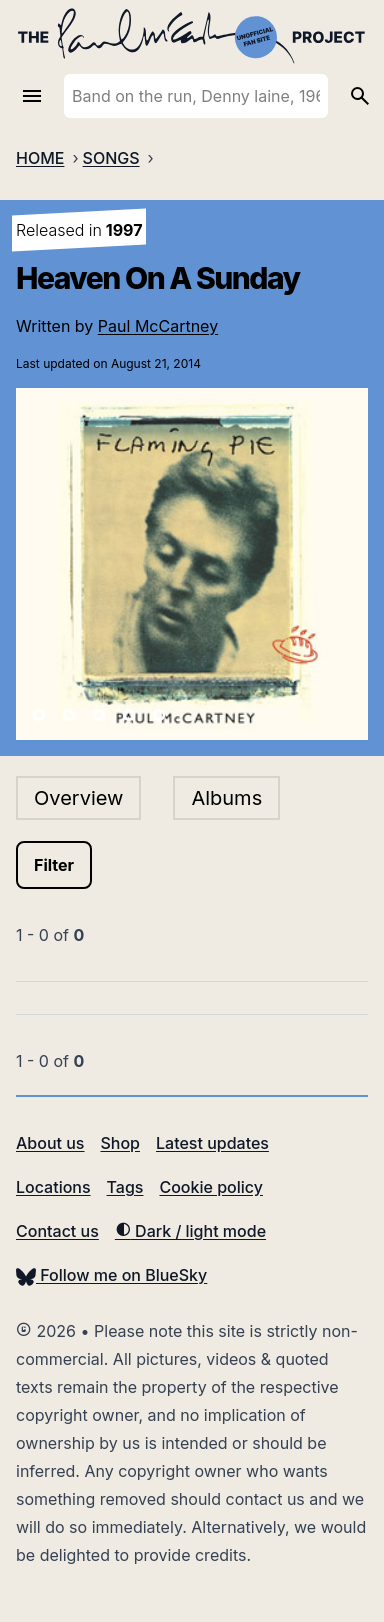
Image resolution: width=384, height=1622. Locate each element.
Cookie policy (210, 1187)
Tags (125, 1187)
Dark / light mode (190, 1231)
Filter (54, 865)
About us (50, 1143)
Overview (78, 798)
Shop (120, 1143)
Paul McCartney (158, 326)
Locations (53, 1187)
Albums (226, 798)
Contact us (57, 1231)
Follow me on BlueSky (111, 1275)
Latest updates (212, 1143)
